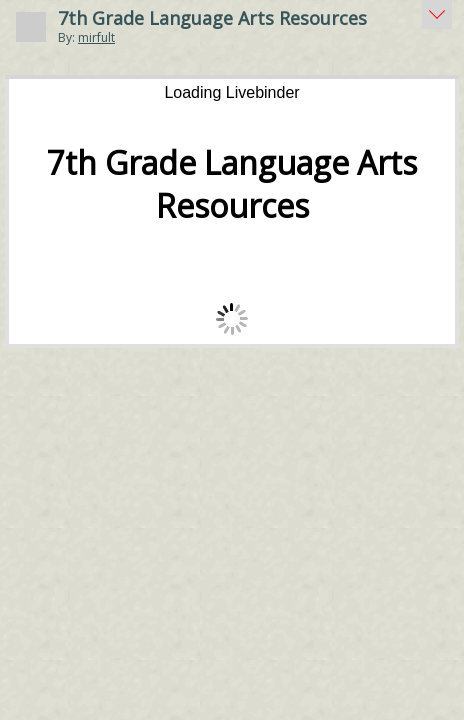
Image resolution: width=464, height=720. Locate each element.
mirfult (96, 37)
